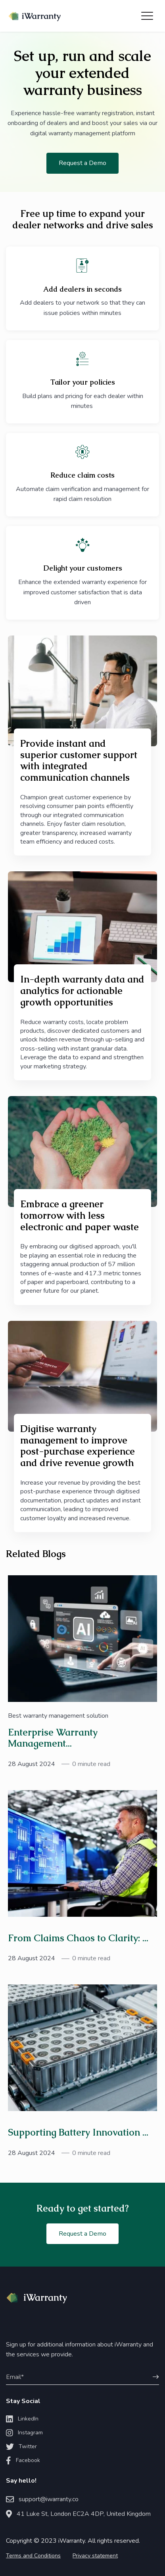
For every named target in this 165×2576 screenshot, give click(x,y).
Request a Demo (82, 162)
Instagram (24, 2433)
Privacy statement (95, 2555)
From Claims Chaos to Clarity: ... (78, 1938)
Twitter (21, 2447)
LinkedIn (22, 2419)
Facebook (23, 2460)
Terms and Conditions (33, 2555)
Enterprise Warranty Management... (53, 1738)
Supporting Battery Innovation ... (78, 2132)
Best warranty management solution (58, 1715)
